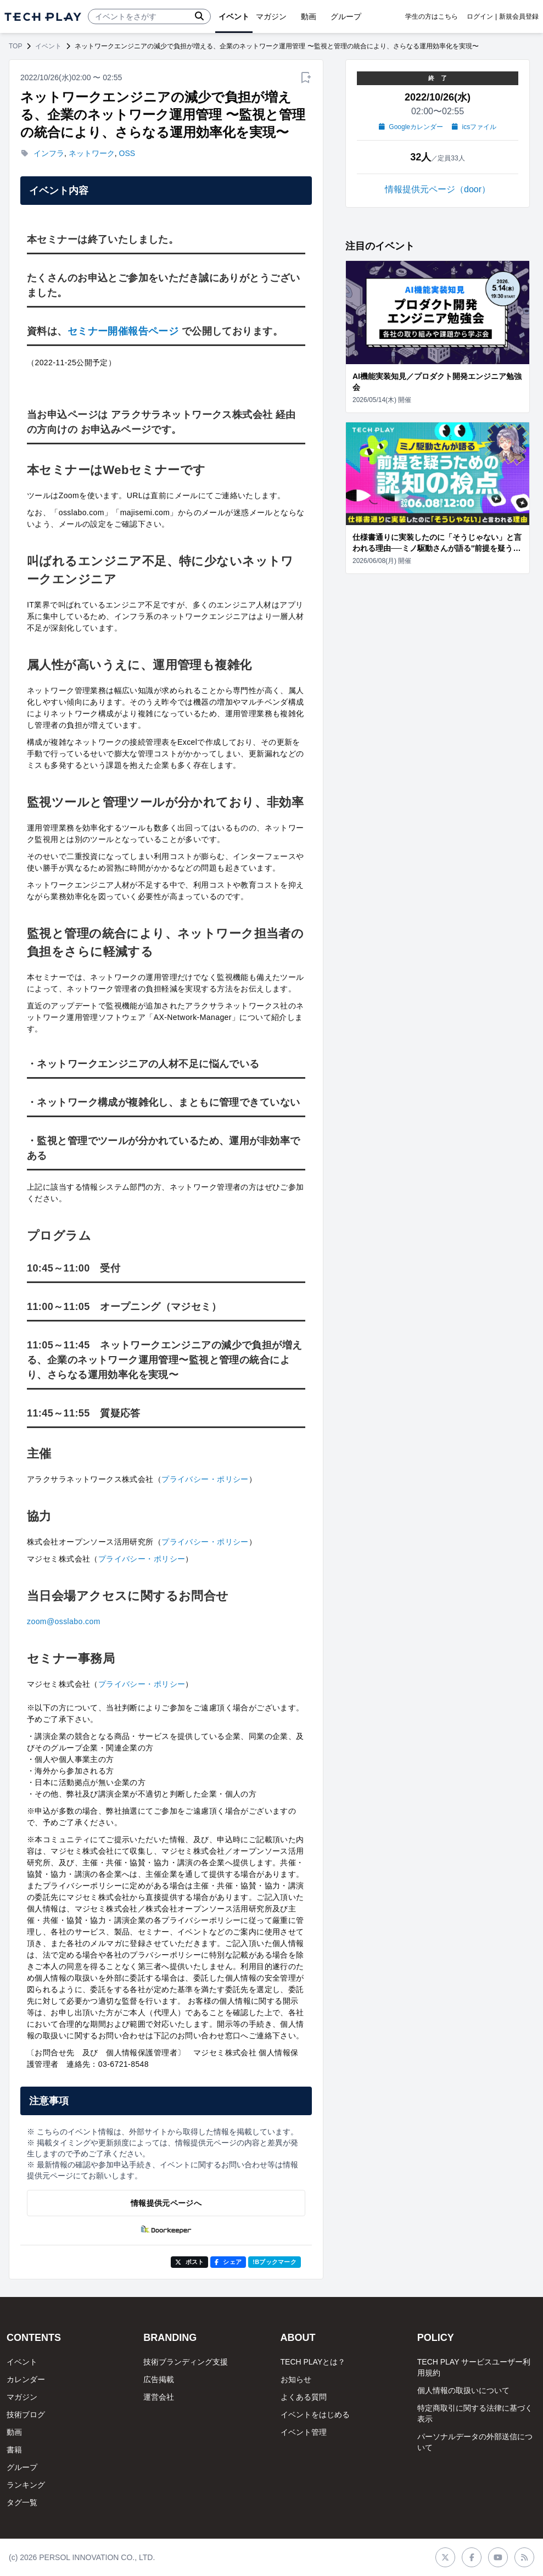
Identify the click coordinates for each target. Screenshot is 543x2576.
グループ (22, 2467)
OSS (127, 153)
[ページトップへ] (42, 17)
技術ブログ (26, 2414)
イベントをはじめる (315, 2414)
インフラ (48, 153)
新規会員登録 (519, 16)
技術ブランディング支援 (185, 2361)
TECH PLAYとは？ (313, 2361)
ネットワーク (92, 153)
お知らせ (296, 2379)
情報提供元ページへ (166, 2203)
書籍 (14, 2449)
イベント (48, 46)
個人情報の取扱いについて (463, 2390)
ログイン (480, 16)
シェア (228, 2262)
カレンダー (26, 2379)
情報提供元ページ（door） (437, 189)
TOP (15, 46)
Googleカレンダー (411, 127)
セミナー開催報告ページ (123, 331)
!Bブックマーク (274, 2262)
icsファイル (474, 127)
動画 (14, 2432)
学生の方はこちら (431, 16)
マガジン (22, 2397)
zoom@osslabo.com (63, 1621)
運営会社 (158, 2397)
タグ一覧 (22, 2502)
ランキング (26, 2484)
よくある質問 (304, 2397)
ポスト (189, 2262)
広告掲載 (158, 2379)
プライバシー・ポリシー (205, 1479)
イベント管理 (304, 2432)
